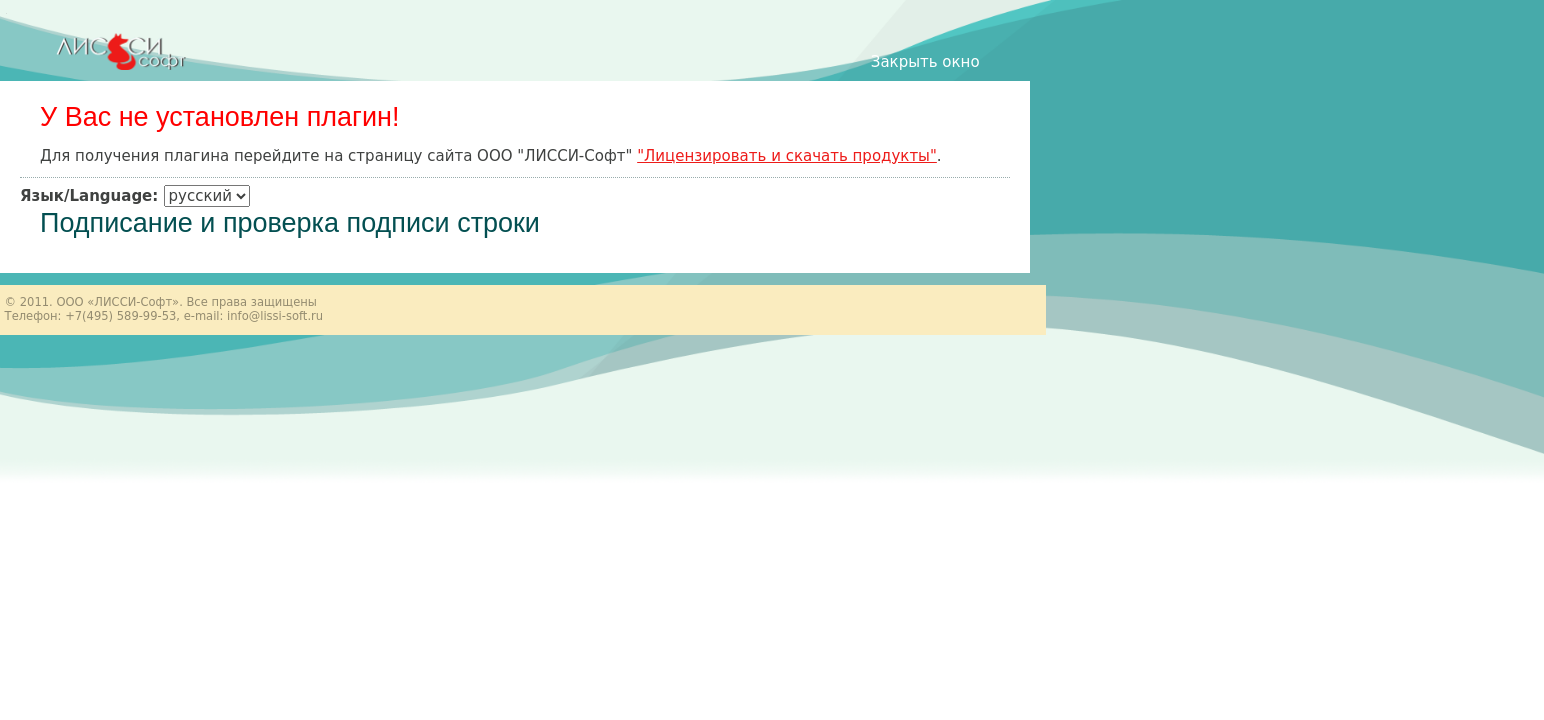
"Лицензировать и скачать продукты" (787, 156)
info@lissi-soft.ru (275, 316)
